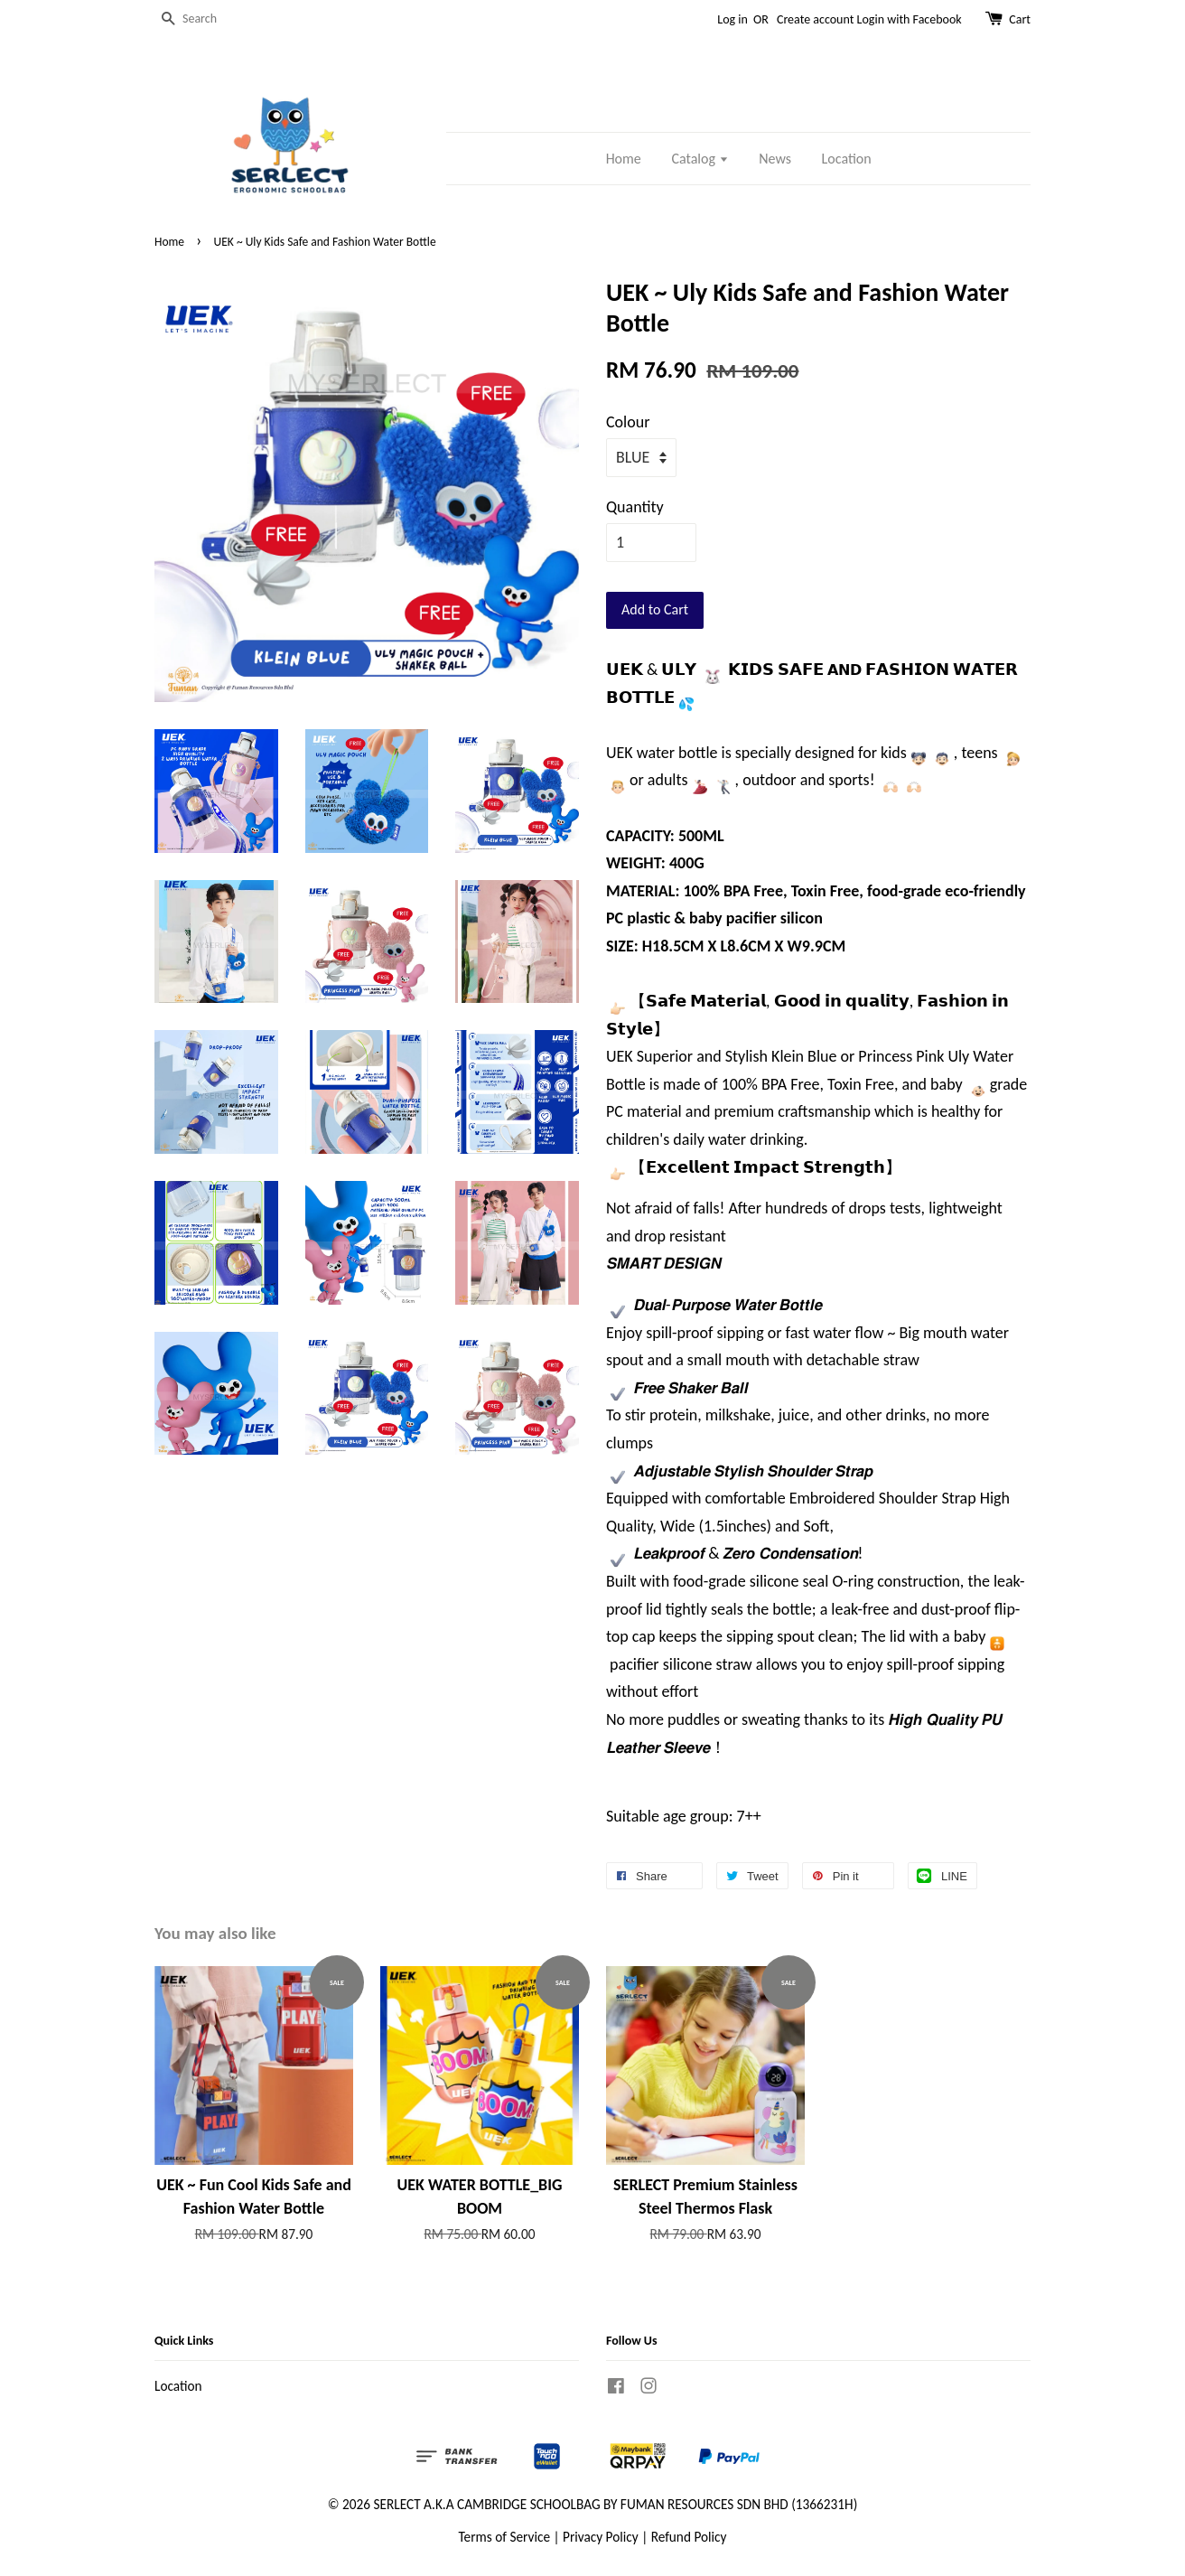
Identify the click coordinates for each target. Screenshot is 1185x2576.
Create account (815, 19)
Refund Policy (689, 2536)
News (775, 158)
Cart (1020, 19)
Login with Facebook (909, 19)
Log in (732, 19)
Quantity (635, 507)
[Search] (208, 19)
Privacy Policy (601, 2536)
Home (623, 158)
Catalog (699, 158)
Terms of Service (505, 2536)
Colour (627, 422)
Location (847, 158)
